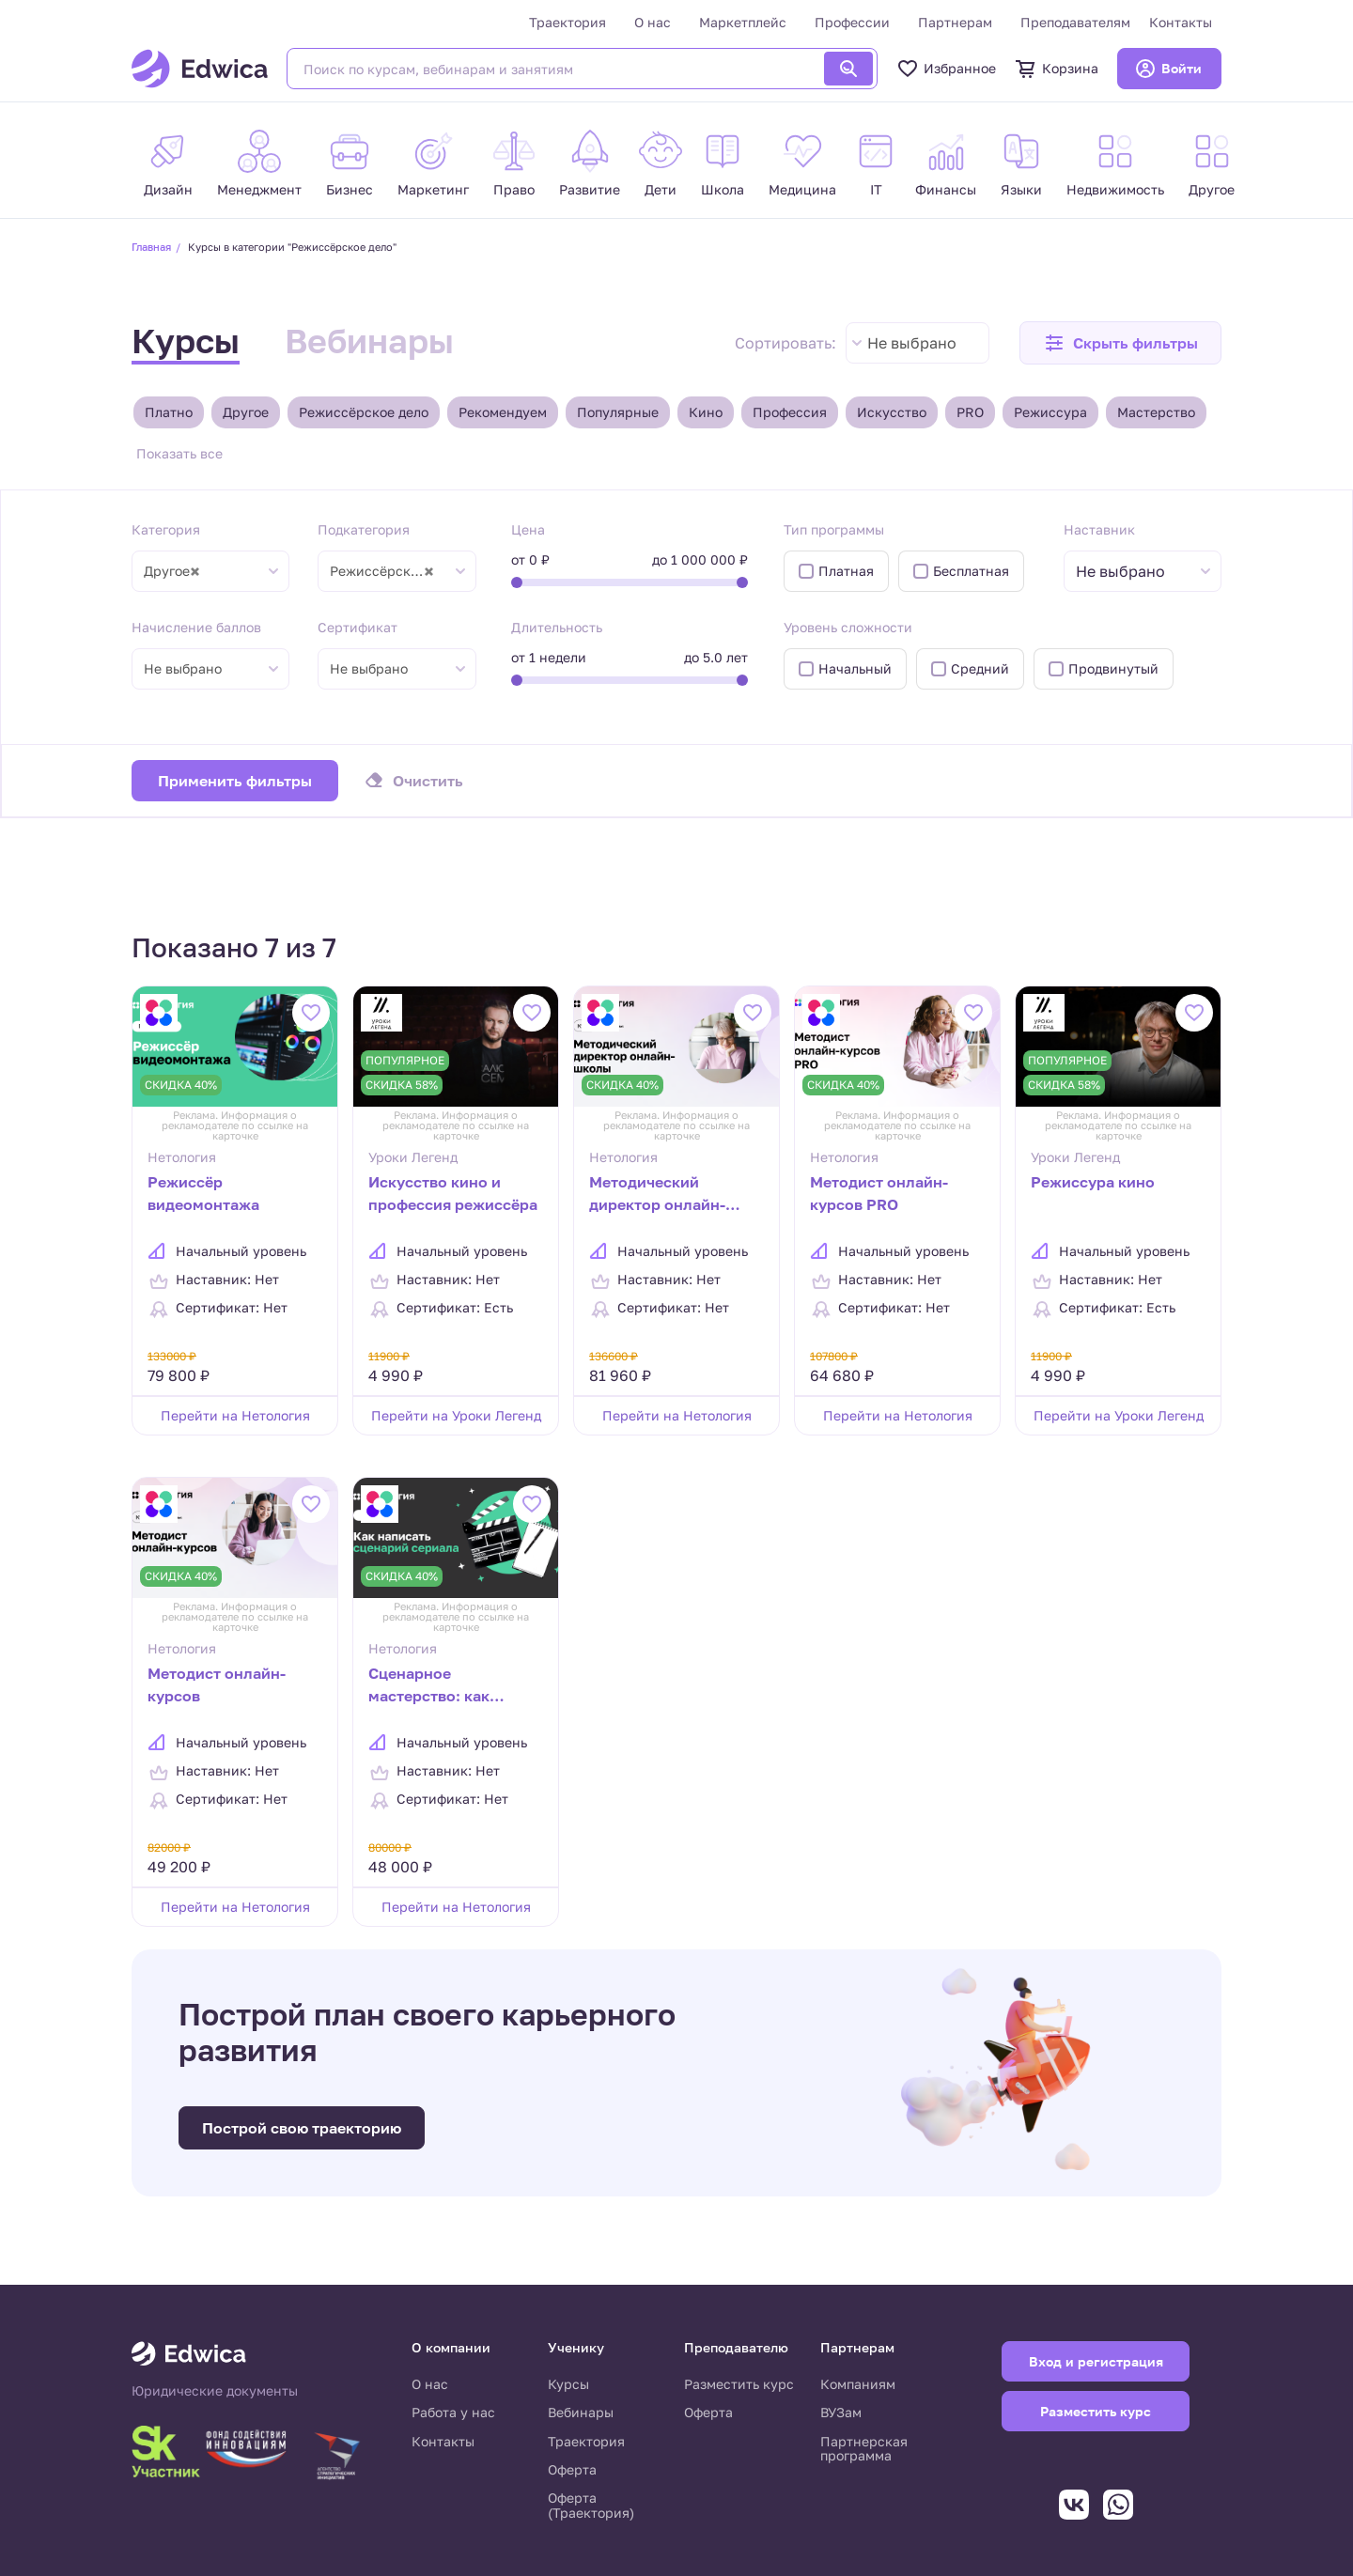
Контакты (1180, 22)
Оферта (572, 2469)
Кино (706, 412)
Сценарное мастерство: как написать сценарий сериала (441, 1686)
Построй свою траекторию (301, 2127)
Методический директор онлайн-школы (657, 1195)
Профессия (790, 412)
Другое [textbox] (172, 571)
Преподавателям (1075, 22)
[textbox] (1130, 572)
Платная (846, 571)
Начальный (855, 668)
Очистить (428, 780)
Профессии (852, 22)
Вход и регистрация (1096, 2361)
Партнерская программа (864, 2448)
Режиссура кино (1093, 1181)
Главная (151, 247)
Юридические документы (215, 2391)
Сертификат (357, 627)
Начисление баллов (196, 627)
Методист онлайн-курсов (217, 1684)
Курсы (186, 340)
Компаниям (857, 2384)
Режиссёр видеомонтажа (203, 1193)
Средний (980, 668)
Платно (169, 412)
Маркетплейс (742, 22)
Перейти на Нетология (235, 1415)
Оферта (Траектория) (591, 2505)
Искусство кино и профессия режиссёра (452, 1193)
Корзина (1056, 68)
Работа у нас (453, 2412)
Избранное (946, 68)
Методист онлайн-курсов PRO (879, 1193)
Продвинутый (1113, 668)
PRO (970, 412)
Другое (246, 412)
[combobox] (917, 343)
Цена (528, 529)
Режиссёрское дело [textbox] (391, 571)
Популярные (618, 412)
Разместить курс (739, 2384)
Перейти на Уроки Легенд (456, 1415)
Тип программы (834, 529)
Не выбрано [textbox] (911, 343)
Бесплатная (971, 571)
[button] (1120, 343)
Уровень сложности (848, 627)
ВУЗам (841, 2412)
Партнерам (955, 22)
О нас (652, 22)
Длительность (556, 627)
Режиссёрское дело (363, 412)
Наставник (1099, 529)
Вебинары (369, 340)
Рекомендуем (503, 412)
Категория (166, 529)
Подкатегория (364, 529)
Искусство (891, 412)
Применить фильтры (235, 780)
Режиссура (1050, 412)
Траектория (567, 22)
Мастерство (1156, 412)
